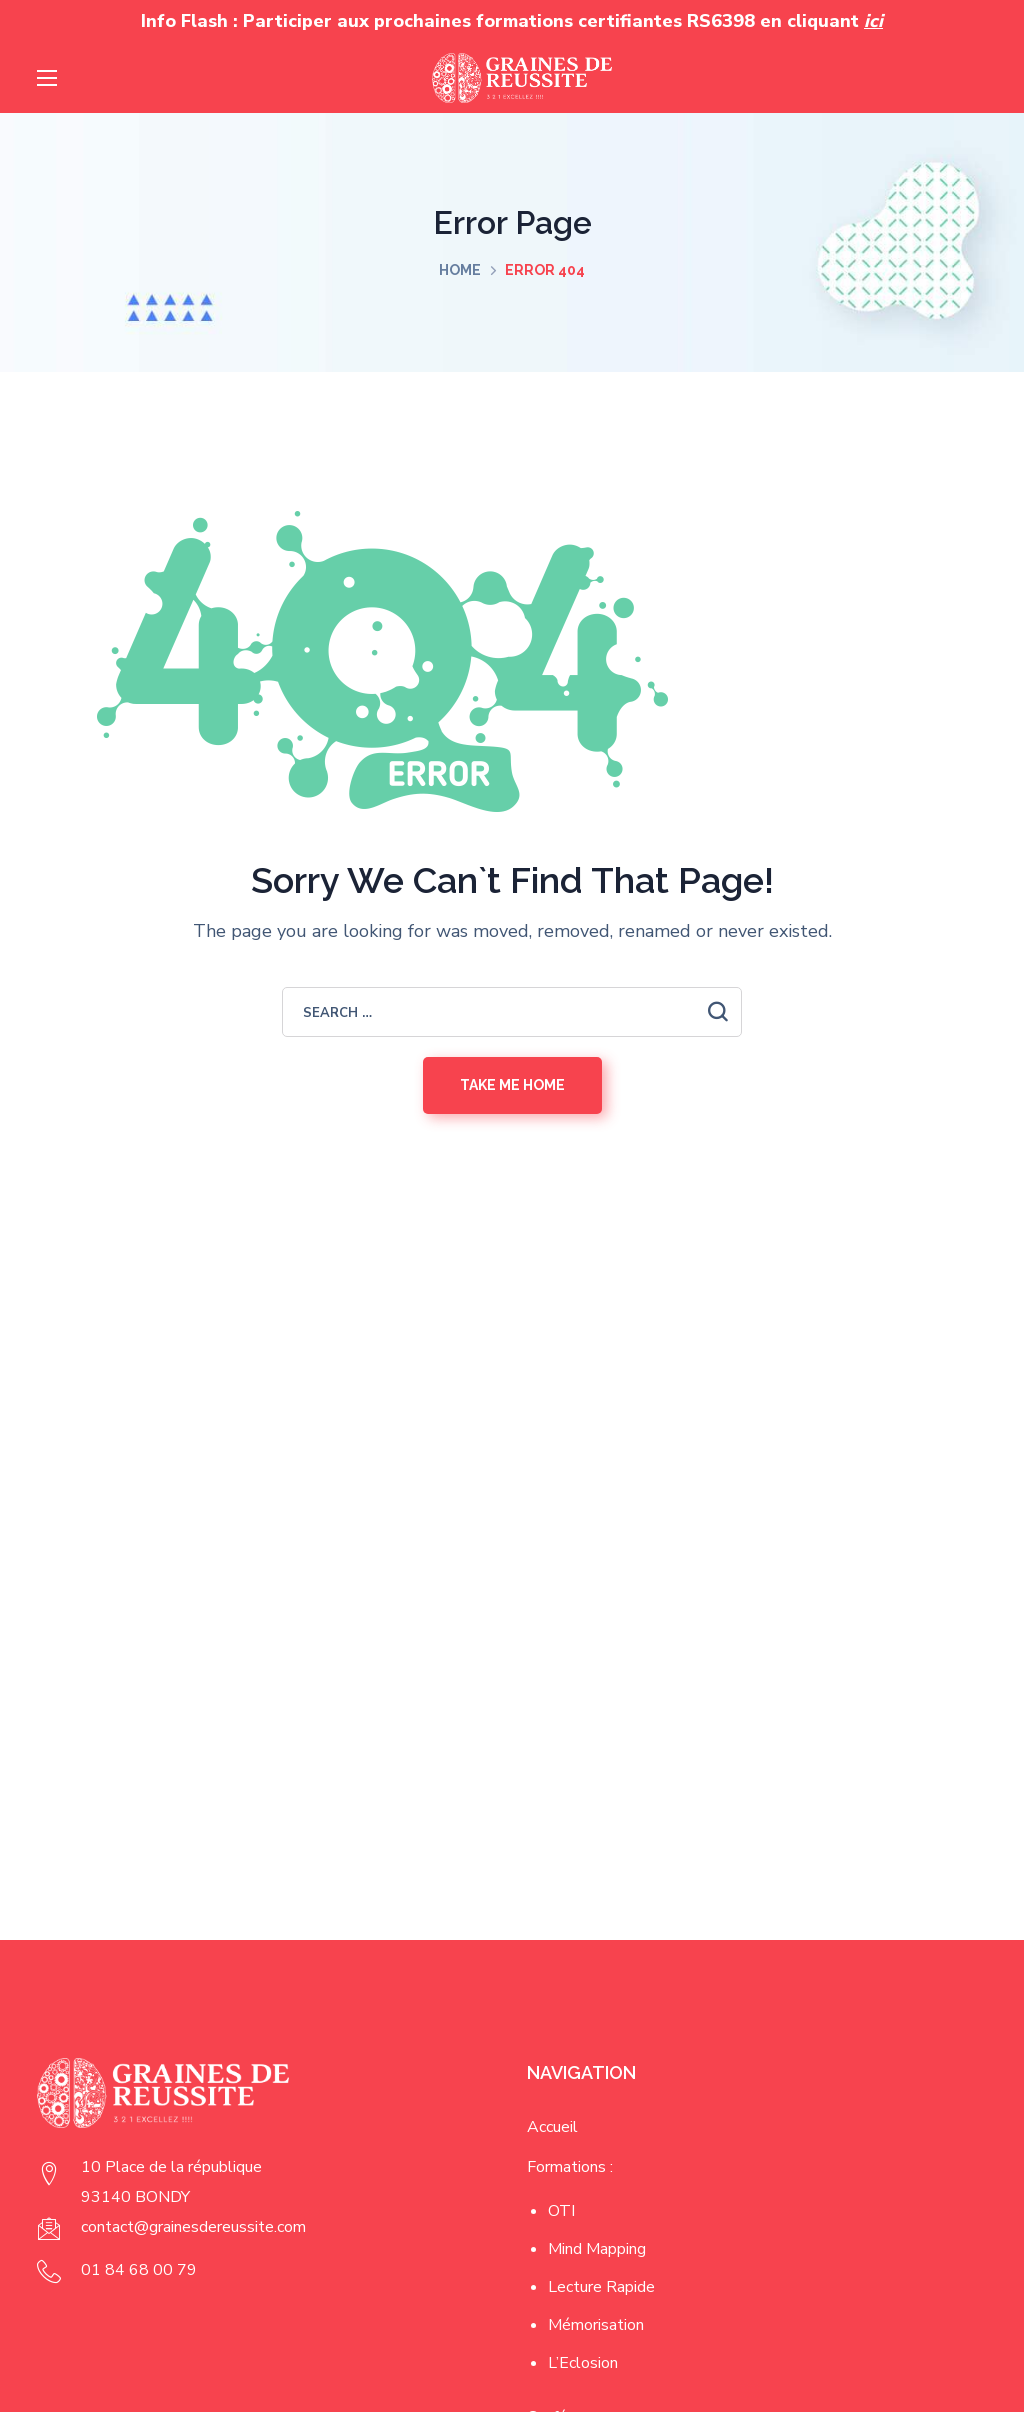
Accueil (552, 2127)
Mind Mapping (597, 2249)
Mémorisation (596, 2325)
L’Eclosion (583, 2363)
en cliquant (821, 21)
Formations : (570, 2167)
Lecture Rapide (601, 2287)
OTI (561, 2211)
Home (460, 270)
